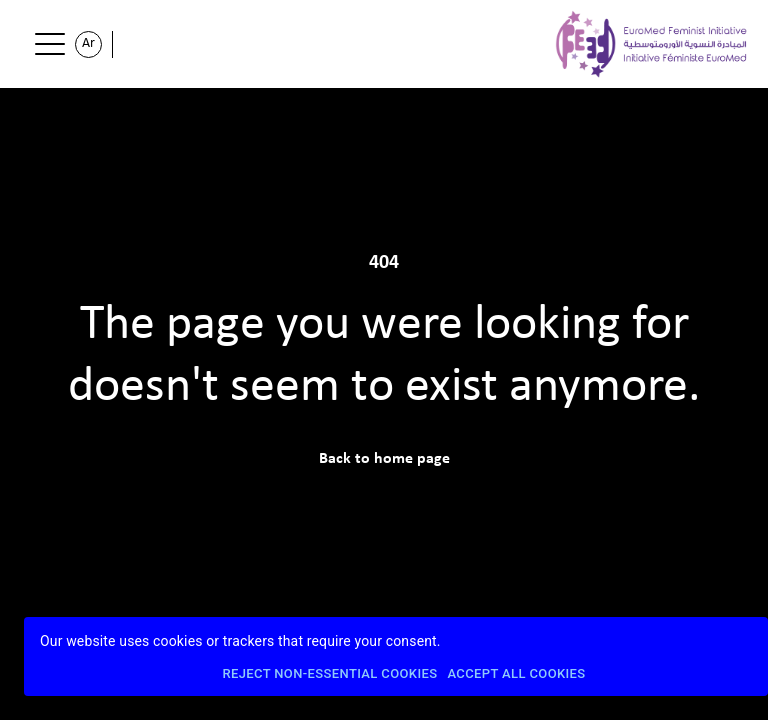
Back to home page (384, 459)
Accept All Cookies (516, 674)
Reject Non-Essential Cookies (329, 674)
